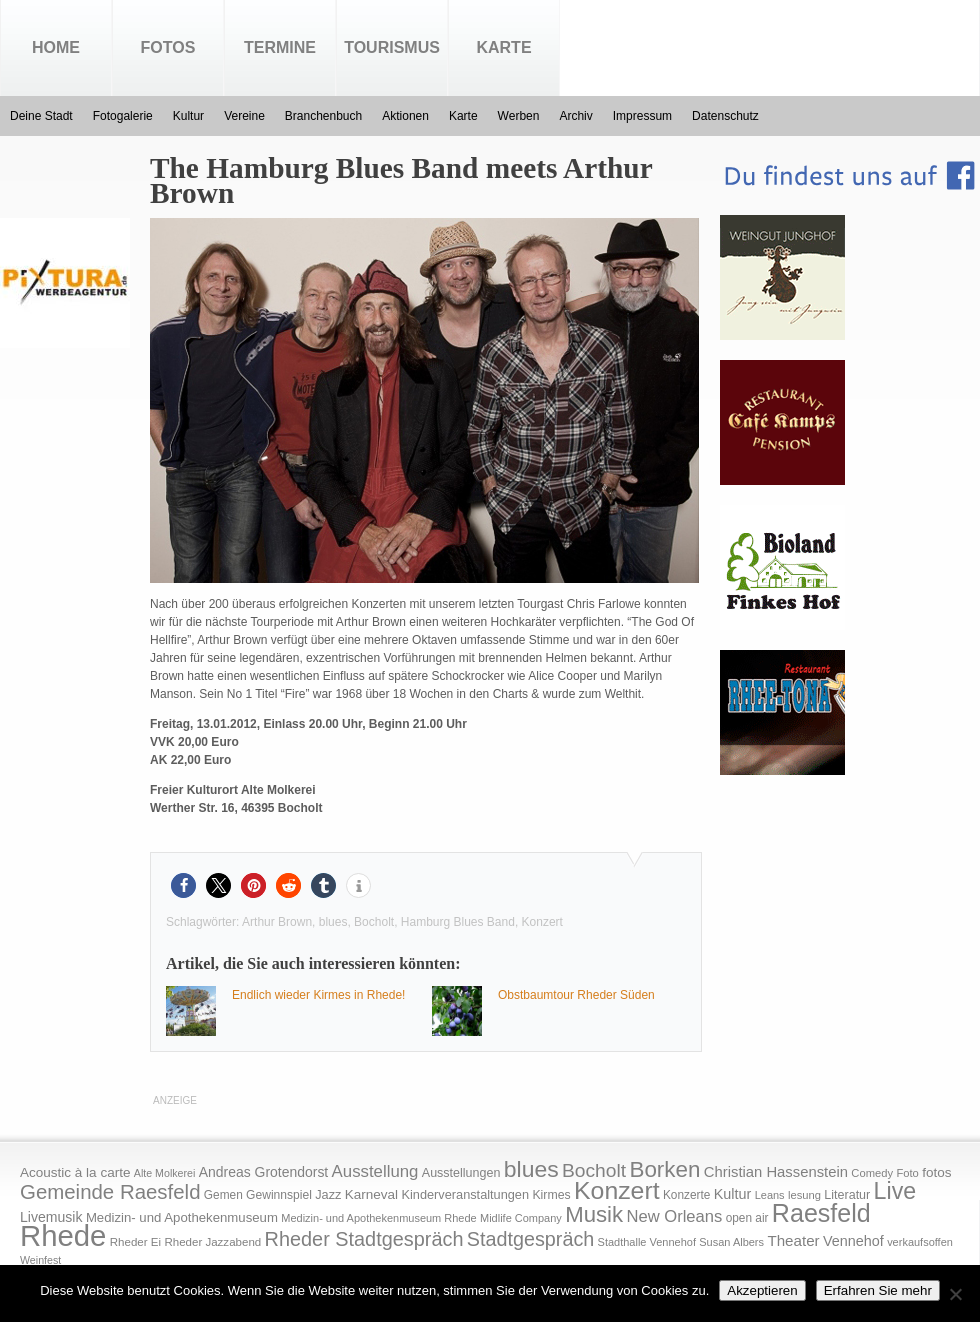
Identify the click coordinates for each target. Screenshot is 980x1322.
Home (56, 47)
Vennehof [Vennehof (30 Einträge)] (853, 1241)
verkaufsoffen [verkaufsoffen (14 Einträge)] (920, 1242)
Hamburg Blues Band (458, 922)
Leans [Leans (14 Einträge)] (770, 1195)
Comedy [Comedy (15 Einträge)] (872, 1173)
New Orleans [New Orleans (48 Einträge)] (674, 1216)
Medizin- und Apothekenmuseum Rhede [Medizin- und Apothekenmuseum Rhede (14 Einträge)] (378, 1218)
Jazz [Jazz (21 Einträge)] (328, 1194)
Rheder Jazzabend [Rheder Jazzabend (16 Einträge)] (212, 1242)
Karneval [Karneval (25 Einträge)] (371, 1194)
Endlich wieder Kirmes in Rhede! (318, 995)
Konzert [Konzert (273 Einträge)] (617, 1190)
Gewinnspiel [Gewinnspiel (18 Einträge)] (279, 1195)
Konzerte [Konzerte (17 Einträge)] (686, 1195)
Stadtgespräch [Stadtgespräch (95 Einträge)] (530, 1239)
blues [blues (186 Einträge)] (531, 1169)
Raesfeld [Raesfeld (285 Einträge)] (821, 1213)
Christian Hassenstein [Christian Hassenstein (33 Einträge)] (776, 1172)
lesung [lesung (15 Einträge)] (804, 1195)
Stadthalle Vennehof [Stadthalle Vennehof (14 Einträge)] (647, 1242)
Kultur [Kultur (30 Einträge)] (733, 1194)
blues (333, 922)
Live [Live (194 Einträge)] (895, 1191)
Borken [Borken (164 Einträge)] (664, 1169)
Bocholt (374, 922)
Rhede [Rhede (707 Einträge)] (63, 1235)
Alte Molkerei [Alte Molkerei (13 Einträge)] (165, 1173)
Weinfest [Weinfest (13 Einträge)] (40, 1260)
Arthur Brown (277, 922)
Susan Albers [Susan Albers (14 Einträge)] (731, 1242)
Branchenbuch (323, 116)
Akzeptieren (762, 1290)
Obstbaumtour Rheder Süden (576, 995)
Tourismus (392, 47)
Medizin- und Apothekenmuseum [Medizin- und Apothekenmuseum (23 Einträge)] (182, 1217)
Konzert (542, 922)
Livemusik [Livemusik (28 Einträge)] (51, 1217)
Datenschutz (725, 116)
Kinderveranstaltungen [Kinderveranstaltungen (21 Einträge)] (465, 1194)
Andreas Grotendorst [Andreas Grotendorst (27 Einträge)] (264, 1172)
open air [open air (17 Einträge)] (747, 1218)
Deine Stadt (41, 116)
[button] (183, 885)
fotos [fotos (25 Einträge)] (936, 1172)
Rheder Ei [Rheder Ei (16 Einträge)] (135, 1242)
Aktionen (405, 116)
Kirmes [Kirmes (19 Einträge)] (551, 1195)
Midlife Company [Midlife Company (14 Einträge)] (521, 1218)
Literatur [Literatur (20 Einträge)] (847, 1195)
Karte (503, 47)
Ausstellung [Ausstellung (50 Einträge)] (375, 1171)
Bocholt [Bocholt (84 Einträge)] (594, 1170)
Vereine (244, 116)
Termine (280, 47)
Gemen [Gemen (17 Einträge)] (223, 1195)
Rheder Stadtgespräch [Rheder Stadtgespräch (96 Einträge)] (364, 1239)
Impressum (642, 116)
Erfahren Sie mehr (878, 1290)
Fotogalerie (123, 116)
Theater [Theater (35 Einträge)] (793, 1240)
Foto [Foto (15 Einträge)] (907, 1173)
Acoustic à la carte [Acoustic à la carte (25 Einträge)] (75, 1172)
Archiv (575, 116)
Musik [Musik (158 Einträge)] (594, 1214)
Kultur (188, 116)
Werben (519, 116)
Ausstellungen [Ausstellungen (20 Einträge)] (461, 1173)
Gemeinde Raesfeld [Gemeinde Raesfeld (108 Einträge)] (110, 1192)
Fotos (168, 47)
